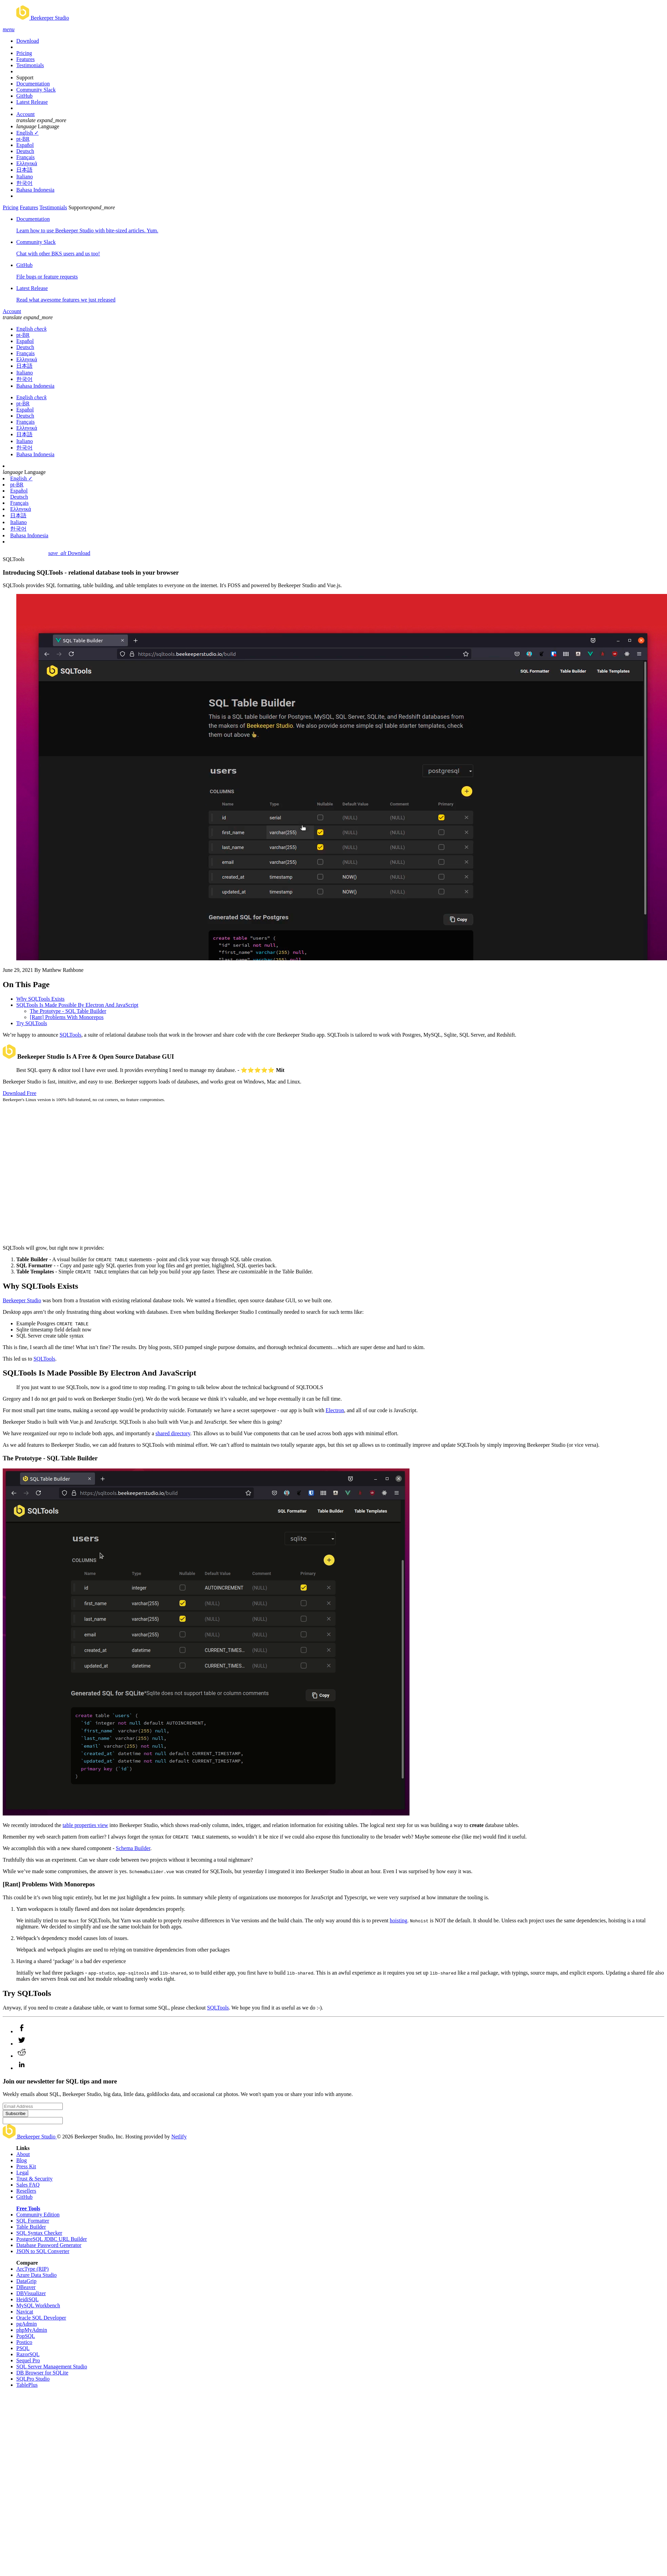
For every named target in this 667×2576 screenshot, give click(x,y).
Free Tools (28, 2208)
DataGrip (26, 2281)
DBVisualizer (31, 2293)
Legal (22, 2172)
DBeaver (26, 2287)
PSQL (23, 2348)
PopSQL (25, 2336)
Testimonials (30, 65)
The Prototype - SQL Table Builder (68, 1011)
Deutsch (25, 151)
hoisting (398, 1920)
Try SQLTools (31, 1023)
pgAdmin (26, 2324)
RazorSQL (27, 2354)
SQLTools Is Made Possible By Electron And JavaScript (77, 1005)
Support (25, 77)
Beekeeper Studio (22, 1300)
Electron (335, 1410)
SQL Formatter (32, 2221)
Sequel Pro (28, 2360)
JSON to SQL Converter (42, 2251)
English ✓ (27, 133)
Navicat (24, 2311)
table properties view (85, 1825)
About (23, 2154)
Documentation (33, 83)
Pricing (24, 53)
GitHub (24, 96)
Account (25, 114)
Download (27, 41)
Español (25, 145)
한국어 (24, 183)
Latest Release (32, 102)
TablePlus (27, 2385)
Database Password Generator (48, 2245)
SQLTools (70, 1035)
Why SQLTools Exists (40, 999)
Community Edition (38, 2214)
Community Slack (36, 90)
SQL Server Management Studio (51, 2366)
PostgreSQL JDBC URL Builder (51, 2239)
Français (25, 157)
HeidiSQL (27, 2299)
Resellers (26, 2191)
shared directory (172, 1433)
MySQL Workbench (38, 2305)
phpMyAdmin (31, 2330)
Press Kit (26, 2166)
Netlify (179, 2136)
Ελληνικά (26, 163)
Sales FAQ (28, 2185)
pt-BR (23, 139)
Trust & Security (34, 2178)
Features (25, 59)
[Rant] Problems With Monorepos (66, 1017)
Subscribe (15, 2113)
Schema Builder (133, 1848)
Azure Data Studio (36, 2275)
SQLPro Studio (33, 2379)
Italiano (24, 176)
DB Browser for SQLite (42, 2373)
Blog (21, 2160)
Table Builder (31, 2227)
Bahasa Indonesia (35, 190)
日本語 (24, 170)
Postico (24, 2342)
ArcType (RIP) (32, 2269)
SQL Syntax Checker (39, 2233)
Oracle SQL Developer (41, 2318)
